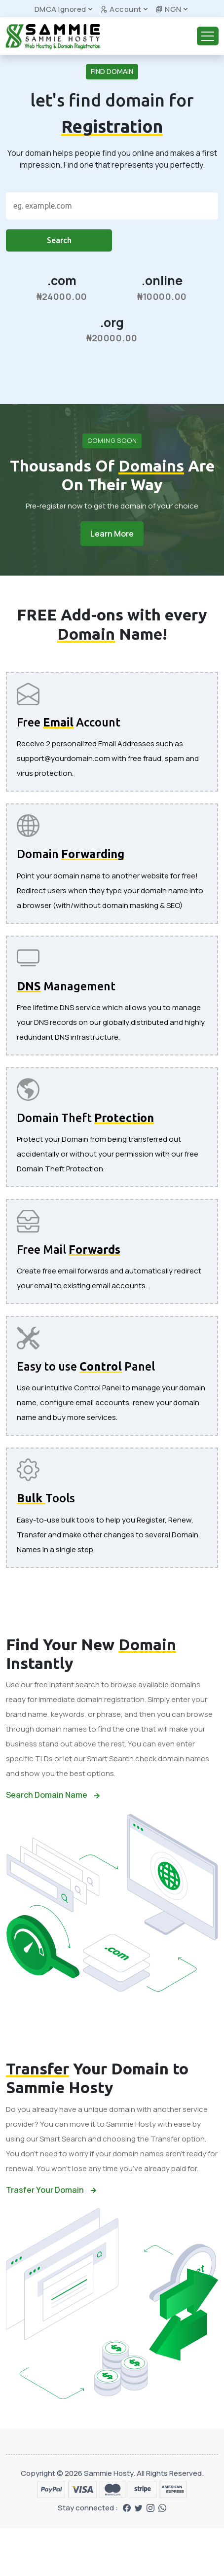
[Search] (112, 205)
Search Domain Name (53, 1794)
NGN (168, 9)
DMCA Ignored (60, 9)
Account (121, 9)
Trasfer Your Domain (51, 2189)
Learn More (112, 533)
